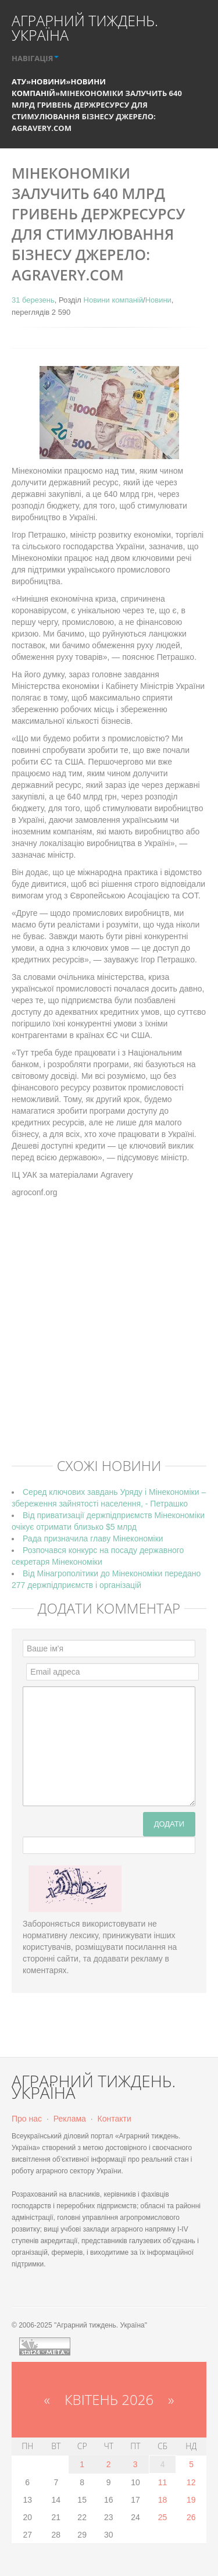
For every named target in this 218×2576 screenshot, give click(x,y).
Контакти (114, 2118)
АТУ (19, 81)
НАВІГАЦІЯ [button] (35, 58)
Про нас (27, 2118)
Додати (169, 1824)
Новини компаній (113, 300)
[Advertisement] (109, 1336)
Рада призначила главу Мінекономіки (93, 1538)
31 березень (33, 300)
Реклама (69, 2118)
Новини (48, 81)
